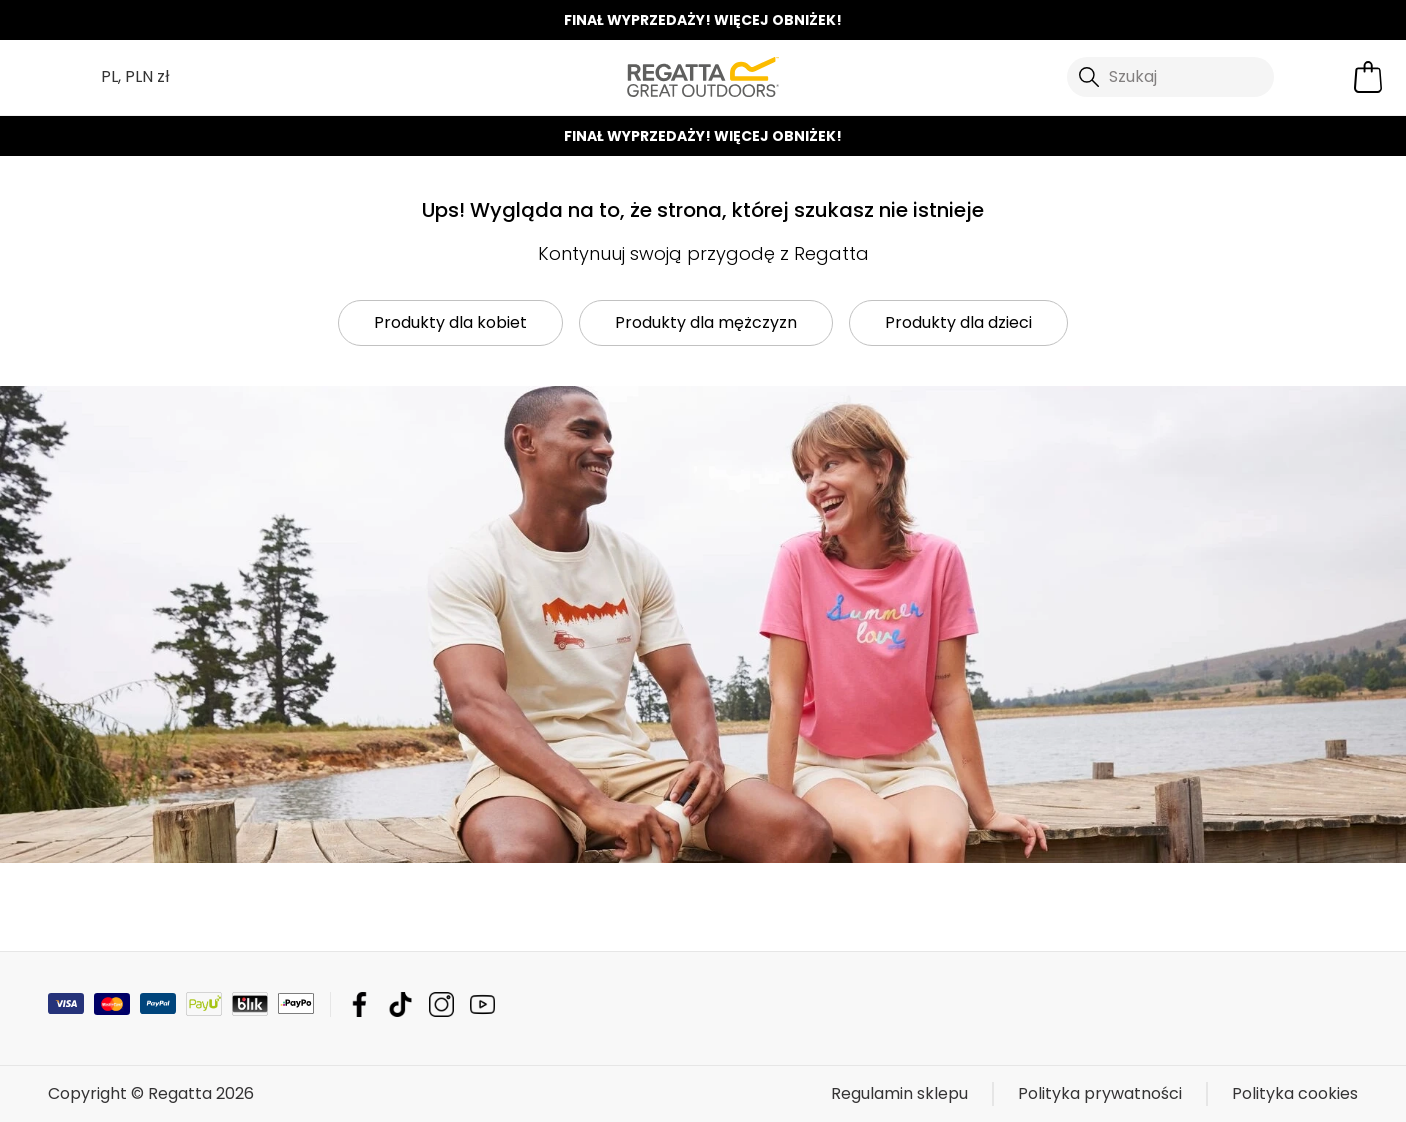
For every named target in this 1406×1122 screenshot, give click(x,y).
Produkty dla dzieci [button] (958, 322)
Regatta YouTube (482, 1004)
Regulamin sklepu (899, 1093)
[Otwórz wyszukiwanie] (1171, 77)
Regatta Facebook (359, 1004)
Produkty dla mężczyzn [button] (706, 322)
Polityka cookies (1295, 1093)
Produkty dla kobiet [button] (450, 322)
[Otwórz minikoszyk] (1368, 77)
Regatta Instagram (441, 1004)
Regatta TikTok (400, 1004)
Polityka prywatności (1100, 1093)
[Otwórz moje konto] (1318, 77)
